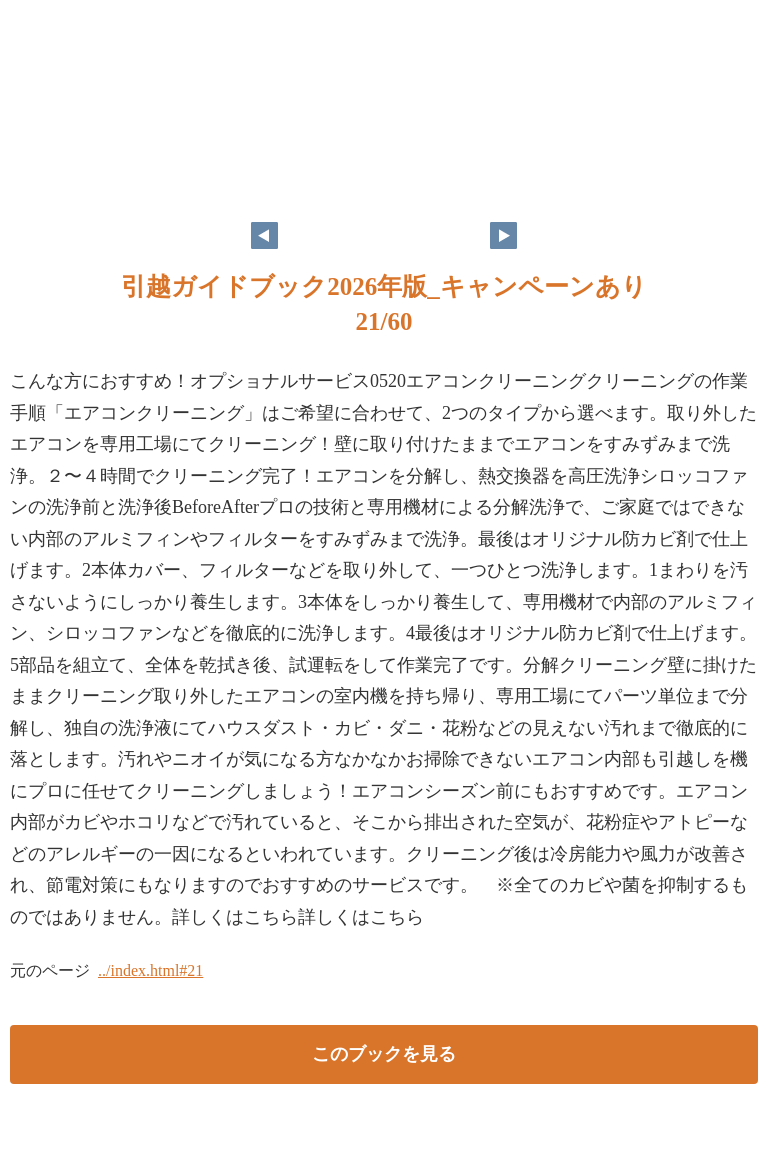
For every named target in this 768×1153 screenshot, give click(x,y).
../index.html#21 (150, 970)
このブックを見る (384, 1054)
